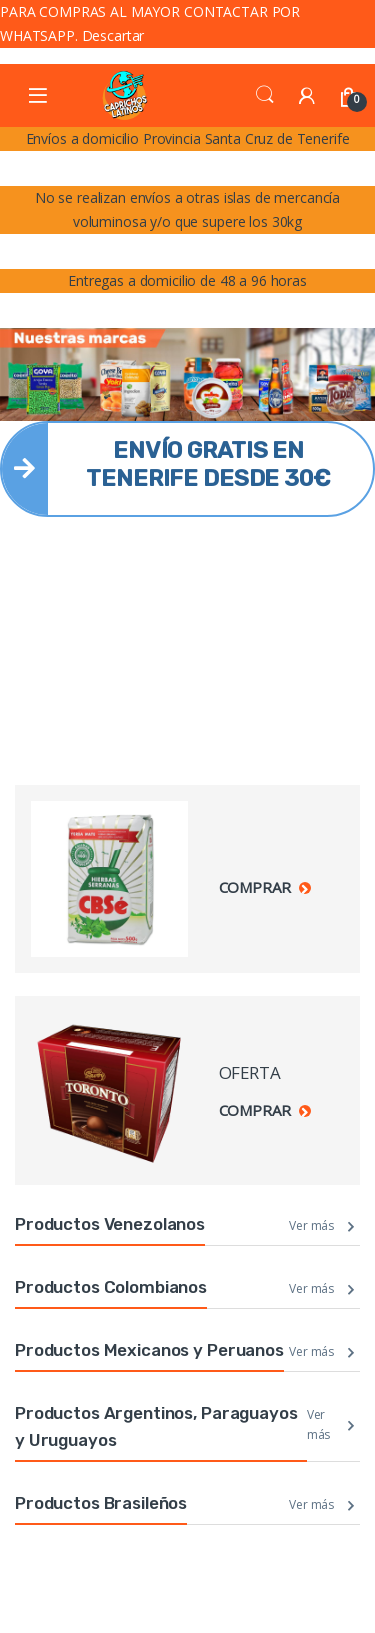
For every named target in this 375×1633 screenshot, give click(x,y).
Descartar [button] (113, 35)
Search (265, 95)
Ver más (311, 1225)
